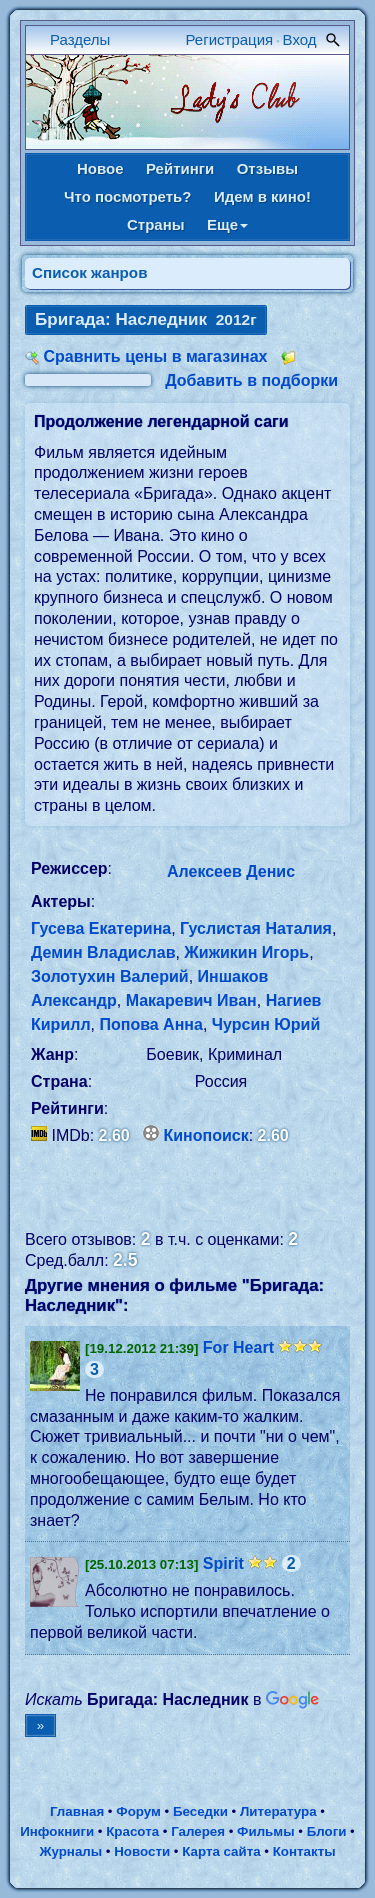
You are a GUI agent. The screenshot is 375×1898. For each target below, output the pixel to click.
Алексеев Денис (231, 871)
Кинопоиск (206, 1135)
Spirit (223, 1563)
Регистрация (230, 39)
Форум (138, 1811)
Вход (300, 39)
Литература (278, 1811)
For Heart (238, 1347)
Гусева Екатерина (101, 928)
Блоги (327, 1831)
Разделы (80, 39)
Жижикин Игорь (246, 952)
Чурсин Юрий (266, 1024)
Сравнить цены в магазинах (155, 356)
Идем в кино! (262, 196)
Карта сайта (221, 1851)
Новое (100, 168)
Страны (156, 224)
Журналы (70, 1851)
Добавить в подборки (251, 380)
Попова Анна (150, 1024)
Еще (227, 224)
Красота (132, 1831)
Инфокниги (57, 1831)
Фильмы (265, 1831)
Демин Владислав (103, 952)
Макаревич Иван (191, 1000)
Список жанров (90, 272)
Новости (142, 1851)
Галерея (198, 1831)
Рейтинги (180, 168)
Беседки (200, 1811)
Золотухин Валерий (110, 976)
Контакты (304, 1851)
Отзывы (267, 168)
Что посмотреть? (127, 196)
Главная (77, 1811)
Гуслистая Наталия (256, 928)
